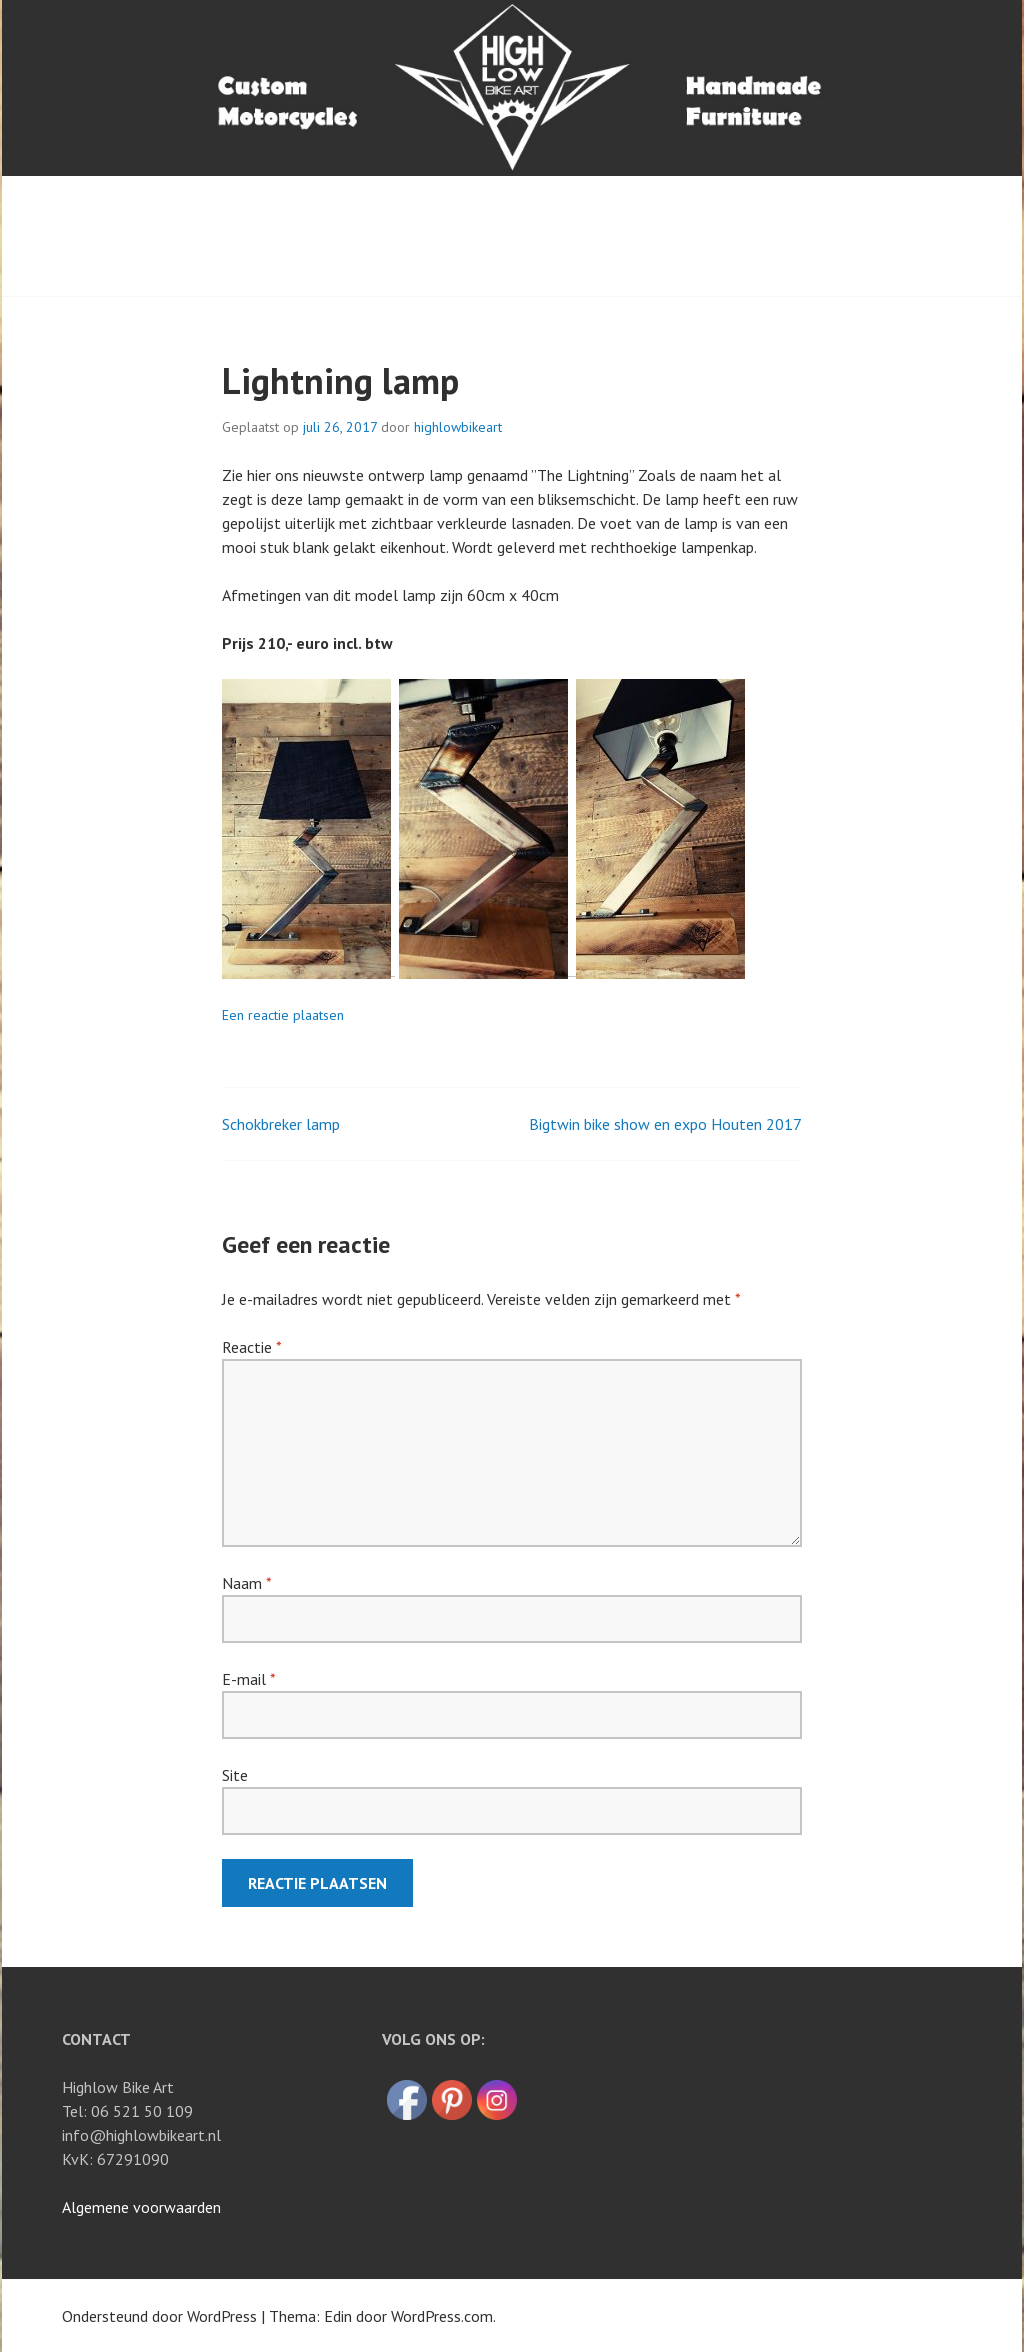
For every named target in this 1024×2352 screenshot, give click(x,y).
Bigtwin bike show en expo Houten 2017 (665, 1124)
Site (235, 1775)
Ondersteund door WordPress (159, 2316)
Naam (246, 1583)
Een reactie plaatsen (283, 1015)
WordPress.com (442, 2316)
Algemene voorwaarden (141, 2207)
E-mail (248, 1679)
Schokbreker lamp (281, 1124)
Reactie (251, 1347)
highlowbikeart (458, 427)
